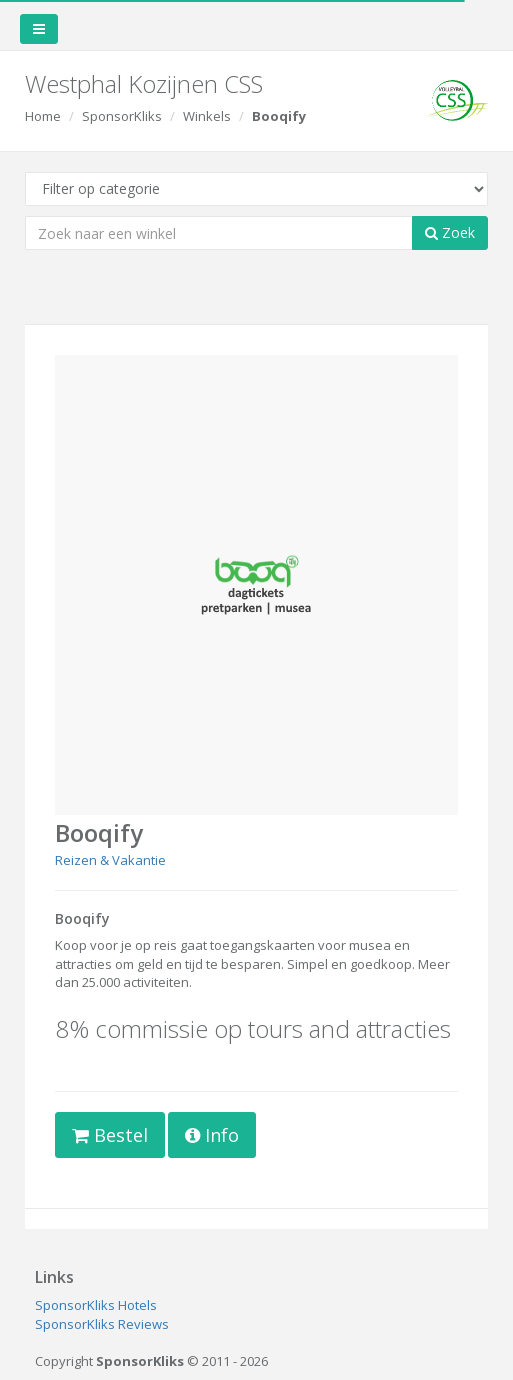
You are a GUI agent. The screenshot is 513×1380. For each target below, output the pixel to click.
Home (43, 116)
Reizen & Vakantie (110, 860)
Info (212, 1135)
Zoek (450, 232)
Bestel (110, 1135)
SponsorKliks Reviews (102, 1324)
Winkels (207, 116)
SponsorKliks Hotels (96, 1305)
